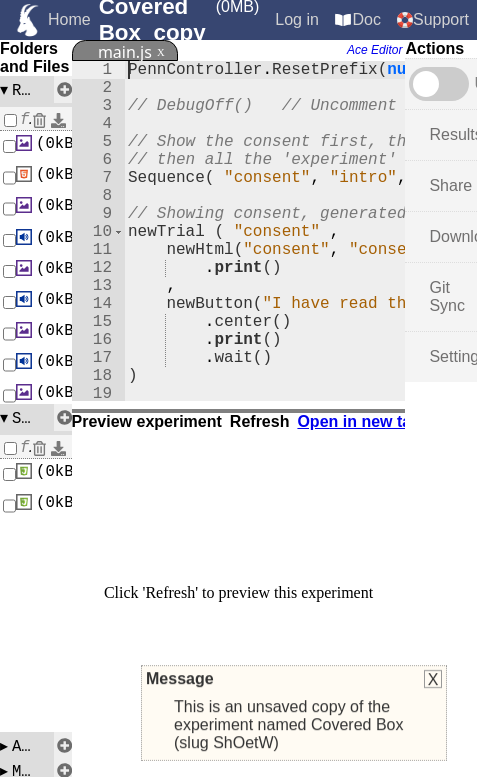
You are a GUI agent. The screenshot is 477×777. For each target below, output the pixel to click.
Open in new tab (359, 421)
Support (441, 19)
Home (69, 19)
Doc (367, 19)
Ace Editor (374, 50)
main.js (125, 52)
